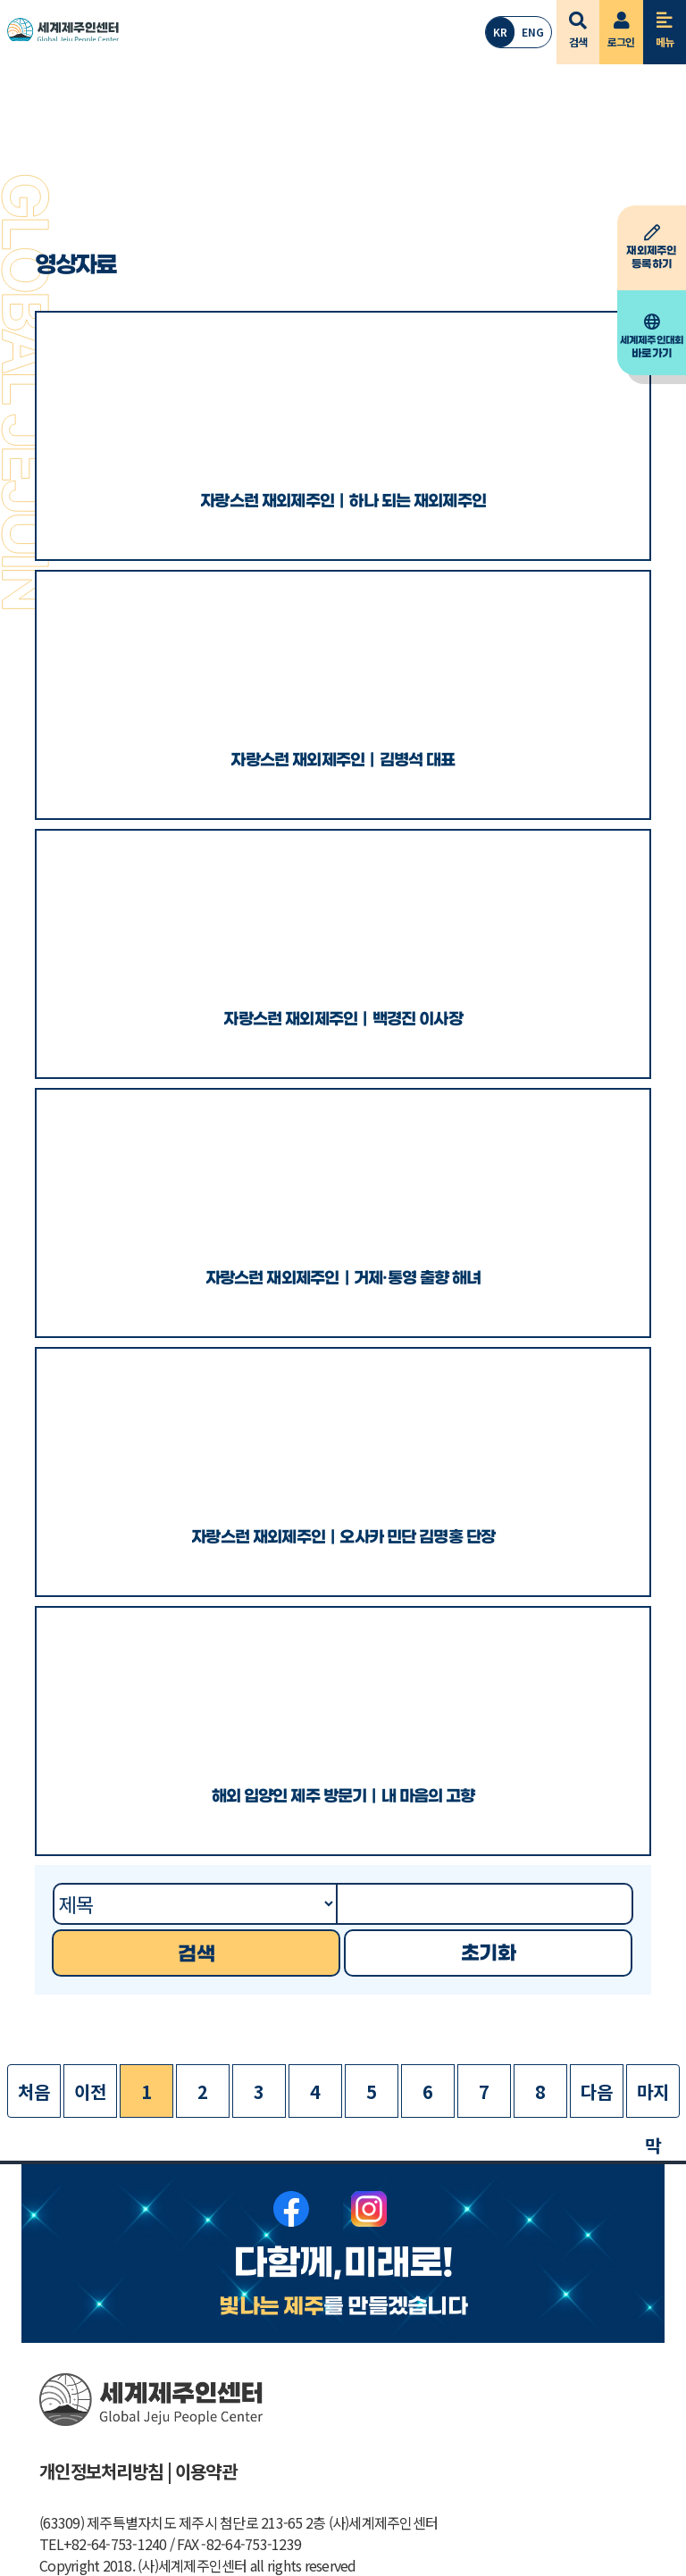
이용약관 (206, 2471)
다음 (596, 2091)
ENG (533, 31)
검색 (578, 24)
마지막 (652, 2098)
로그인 (621, 24)
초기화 (488, 1954)
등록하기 (651, 247)
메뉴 (665, 24)
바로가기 (651, 337)
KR (500, 31)
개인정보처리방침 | (105, 2471)
